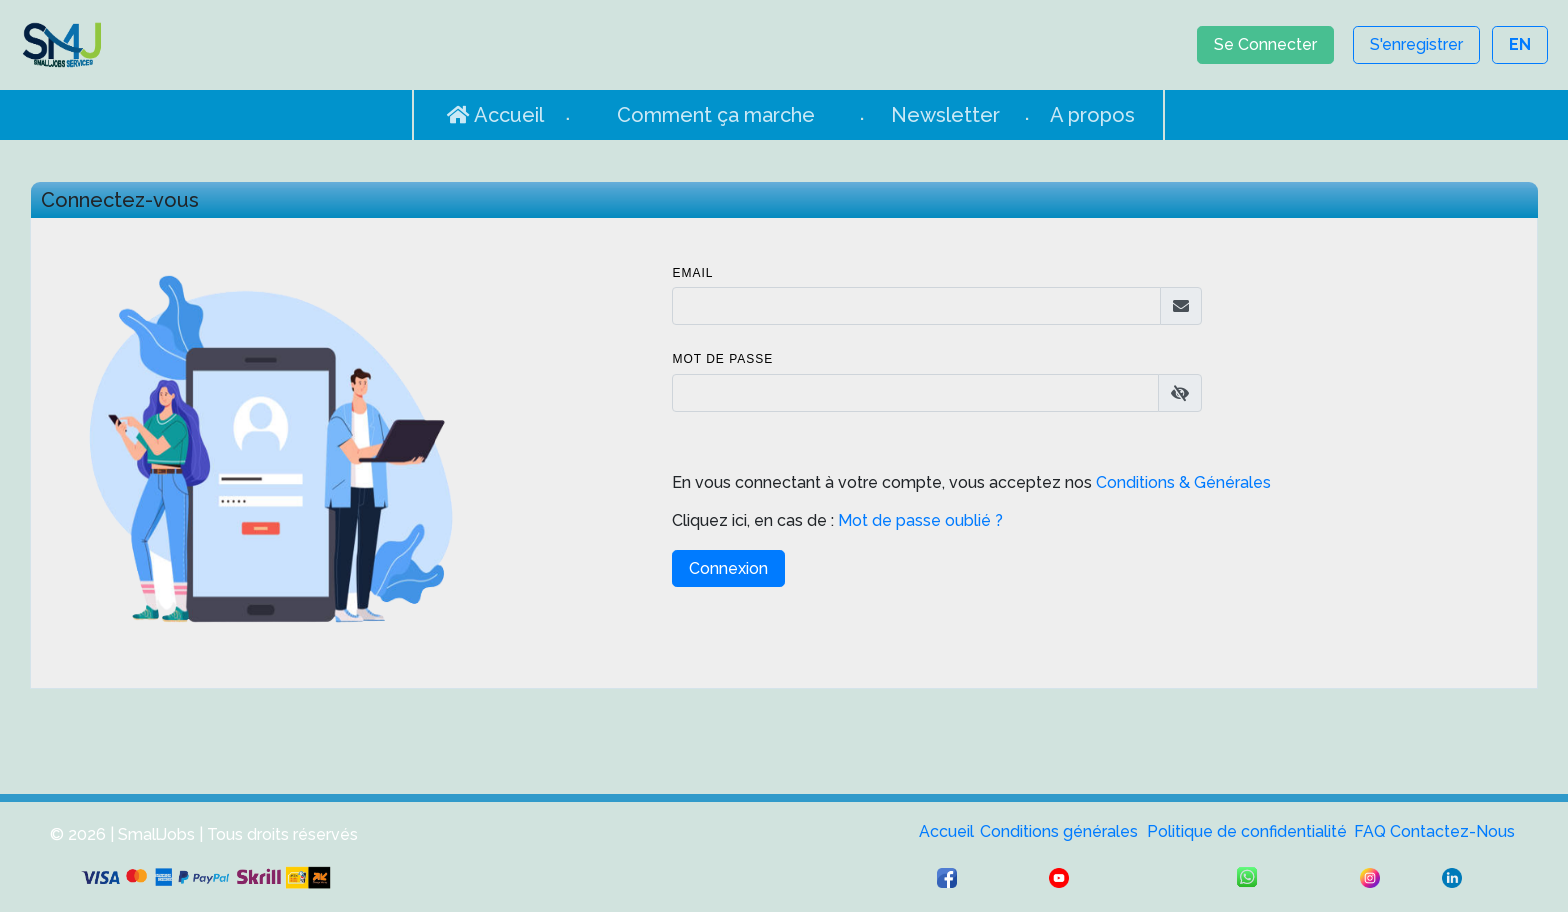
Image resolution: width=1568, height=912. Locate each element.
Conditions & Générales (1183, 482)
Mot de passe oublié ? (918, 520)
